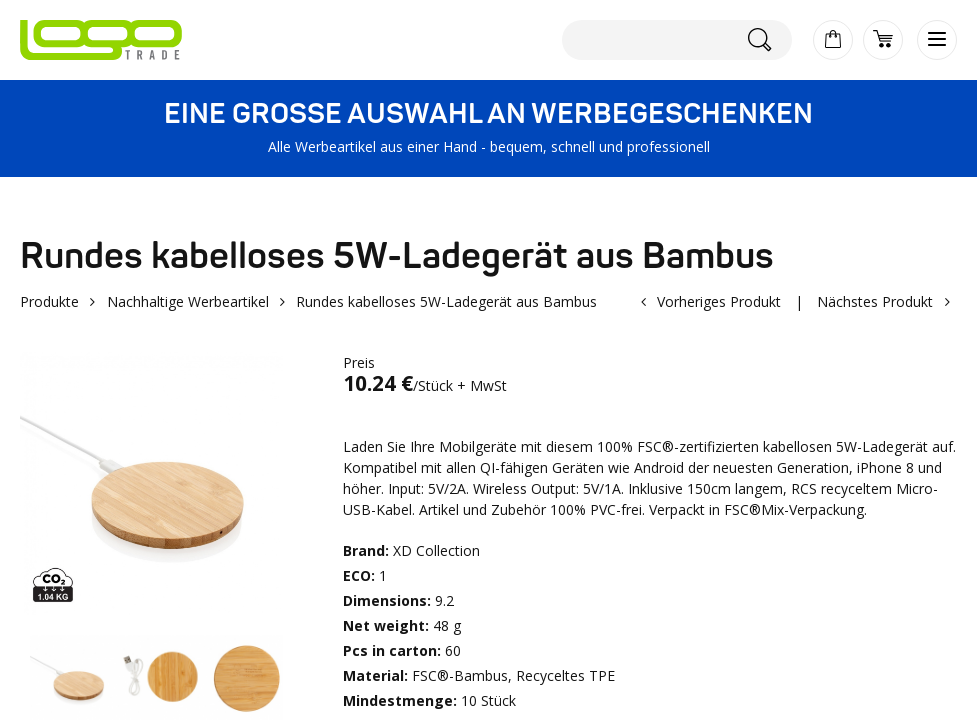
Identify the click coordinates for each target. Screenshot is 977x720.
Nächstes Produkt (875, 301)
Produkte (49, 301)
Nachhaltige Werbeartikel (188, 301)
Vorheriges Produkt (719, 301)
